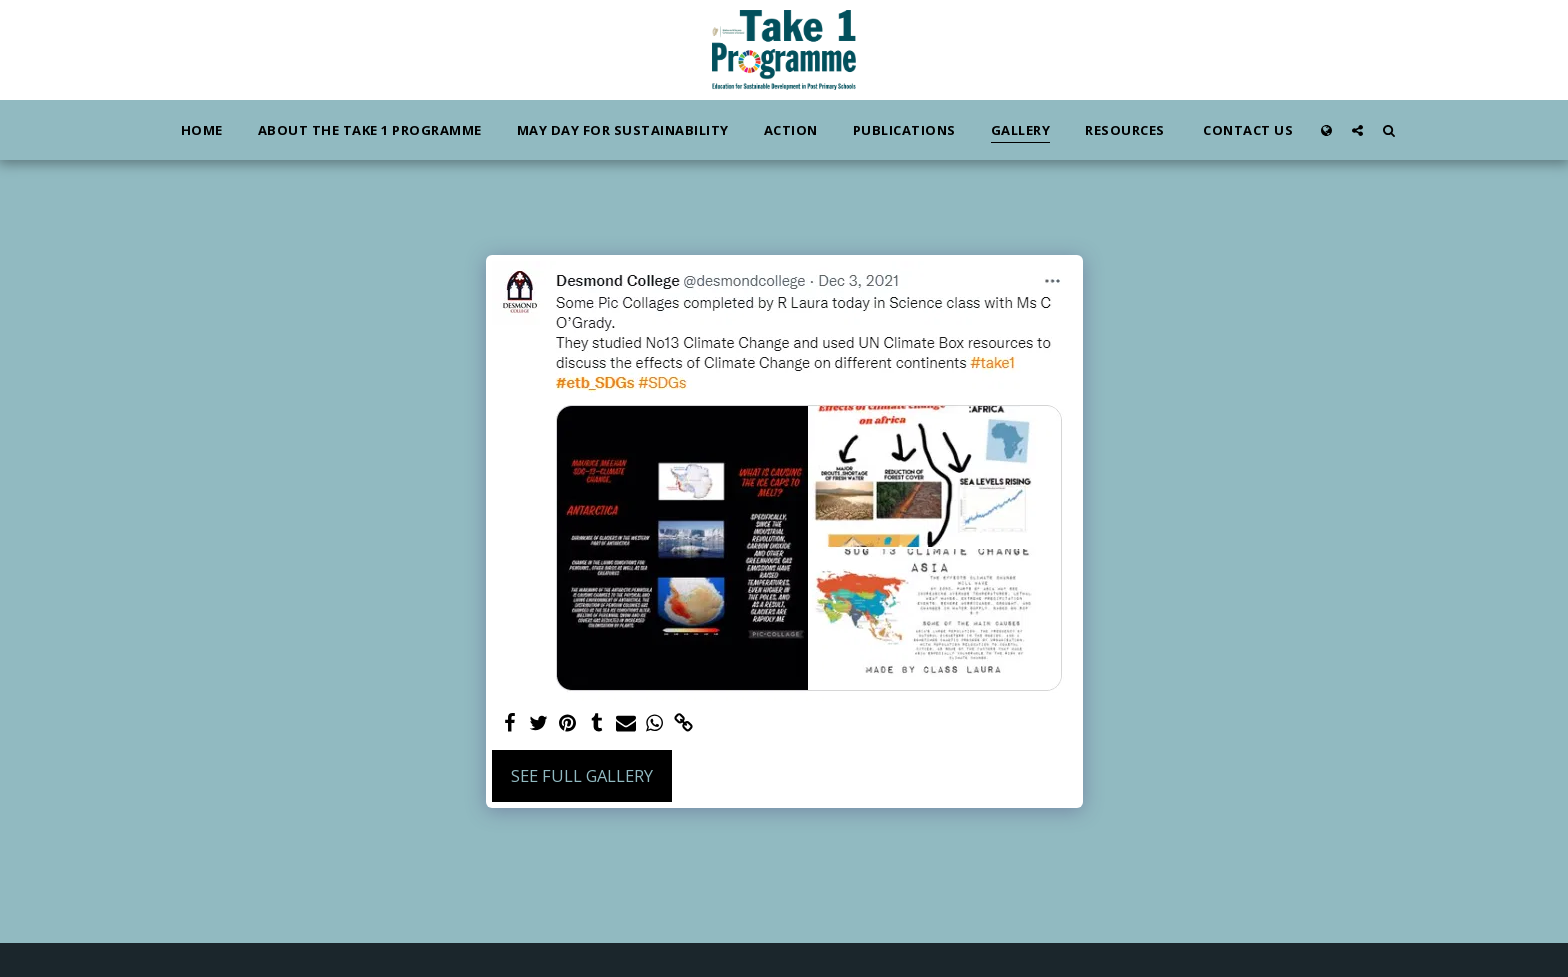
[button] (1357, 130)
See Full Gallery (582, 775)
